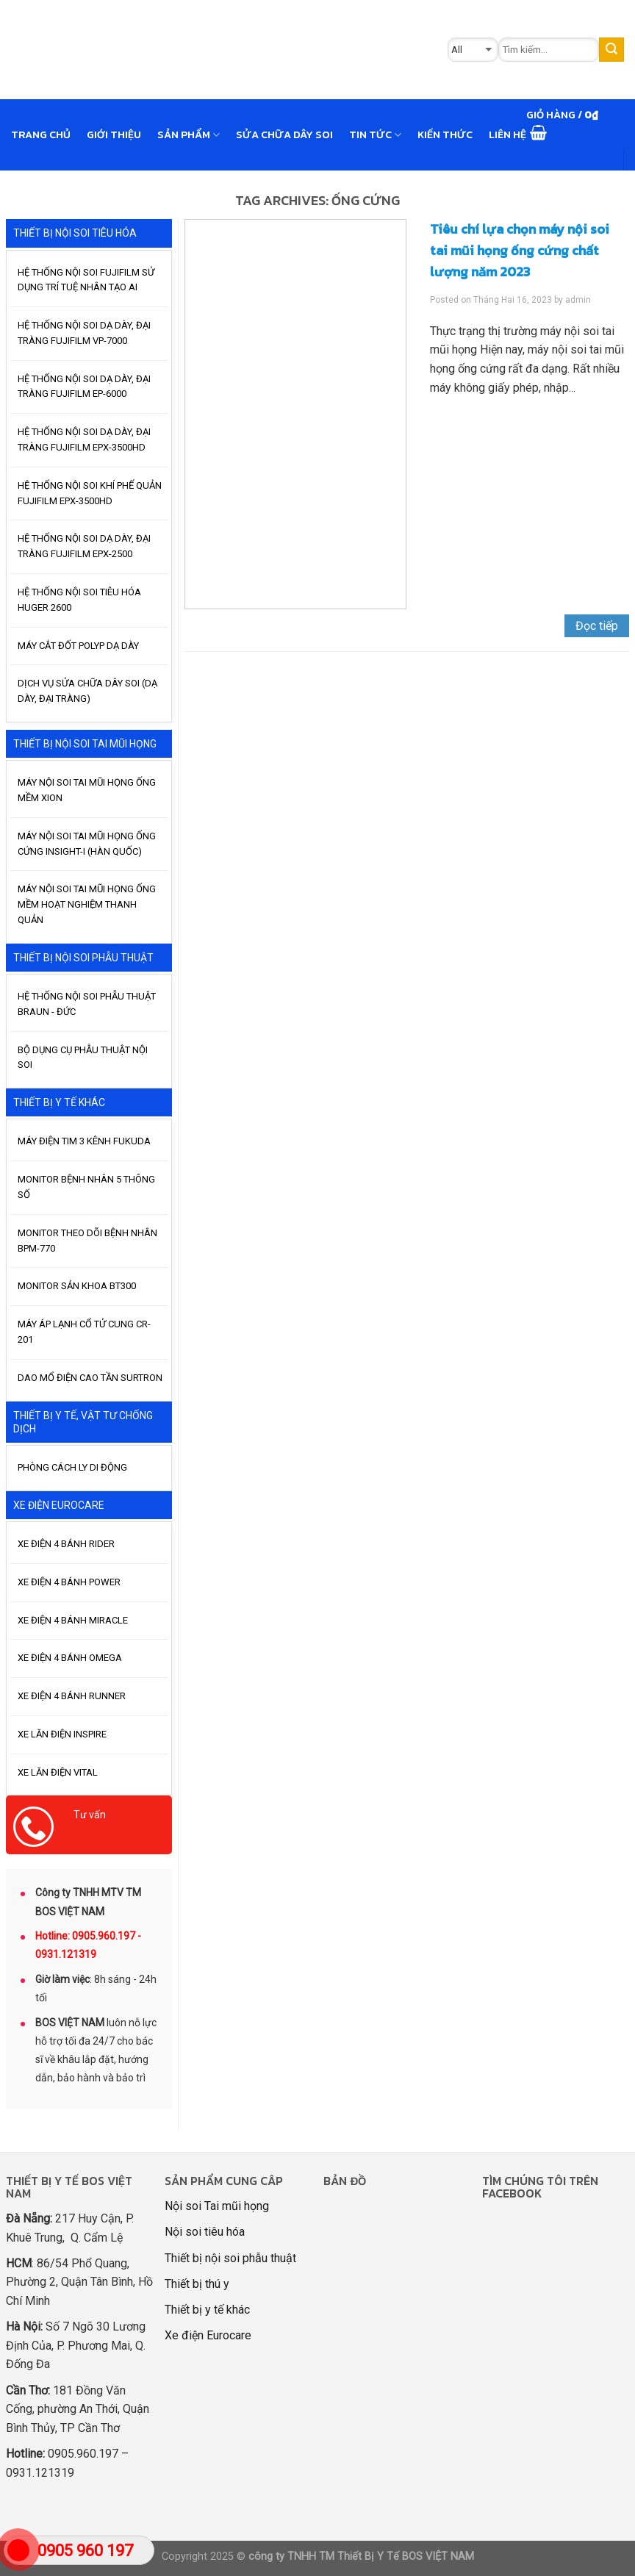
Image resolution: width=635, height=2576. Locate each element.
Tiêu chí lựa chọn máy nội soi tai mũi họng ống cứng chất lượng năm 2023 (519, 250)
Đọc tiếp (596, 626)
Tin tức (375, 134)
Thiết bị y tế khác (207, 2310)
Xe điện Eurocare (208, 2335)
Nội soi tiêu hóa (205, 2232)
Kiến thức (445, 134)
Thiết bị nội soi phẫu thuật (230, 2258)
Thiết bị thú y (197, 2284)
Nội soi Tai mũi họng (217, 2206)
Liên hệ (507, 134)
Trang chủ (41, 134)
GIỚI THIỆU (114, 134)
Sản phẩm (188, 134)
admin (578, 300)
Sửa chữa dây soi (284, 134)
